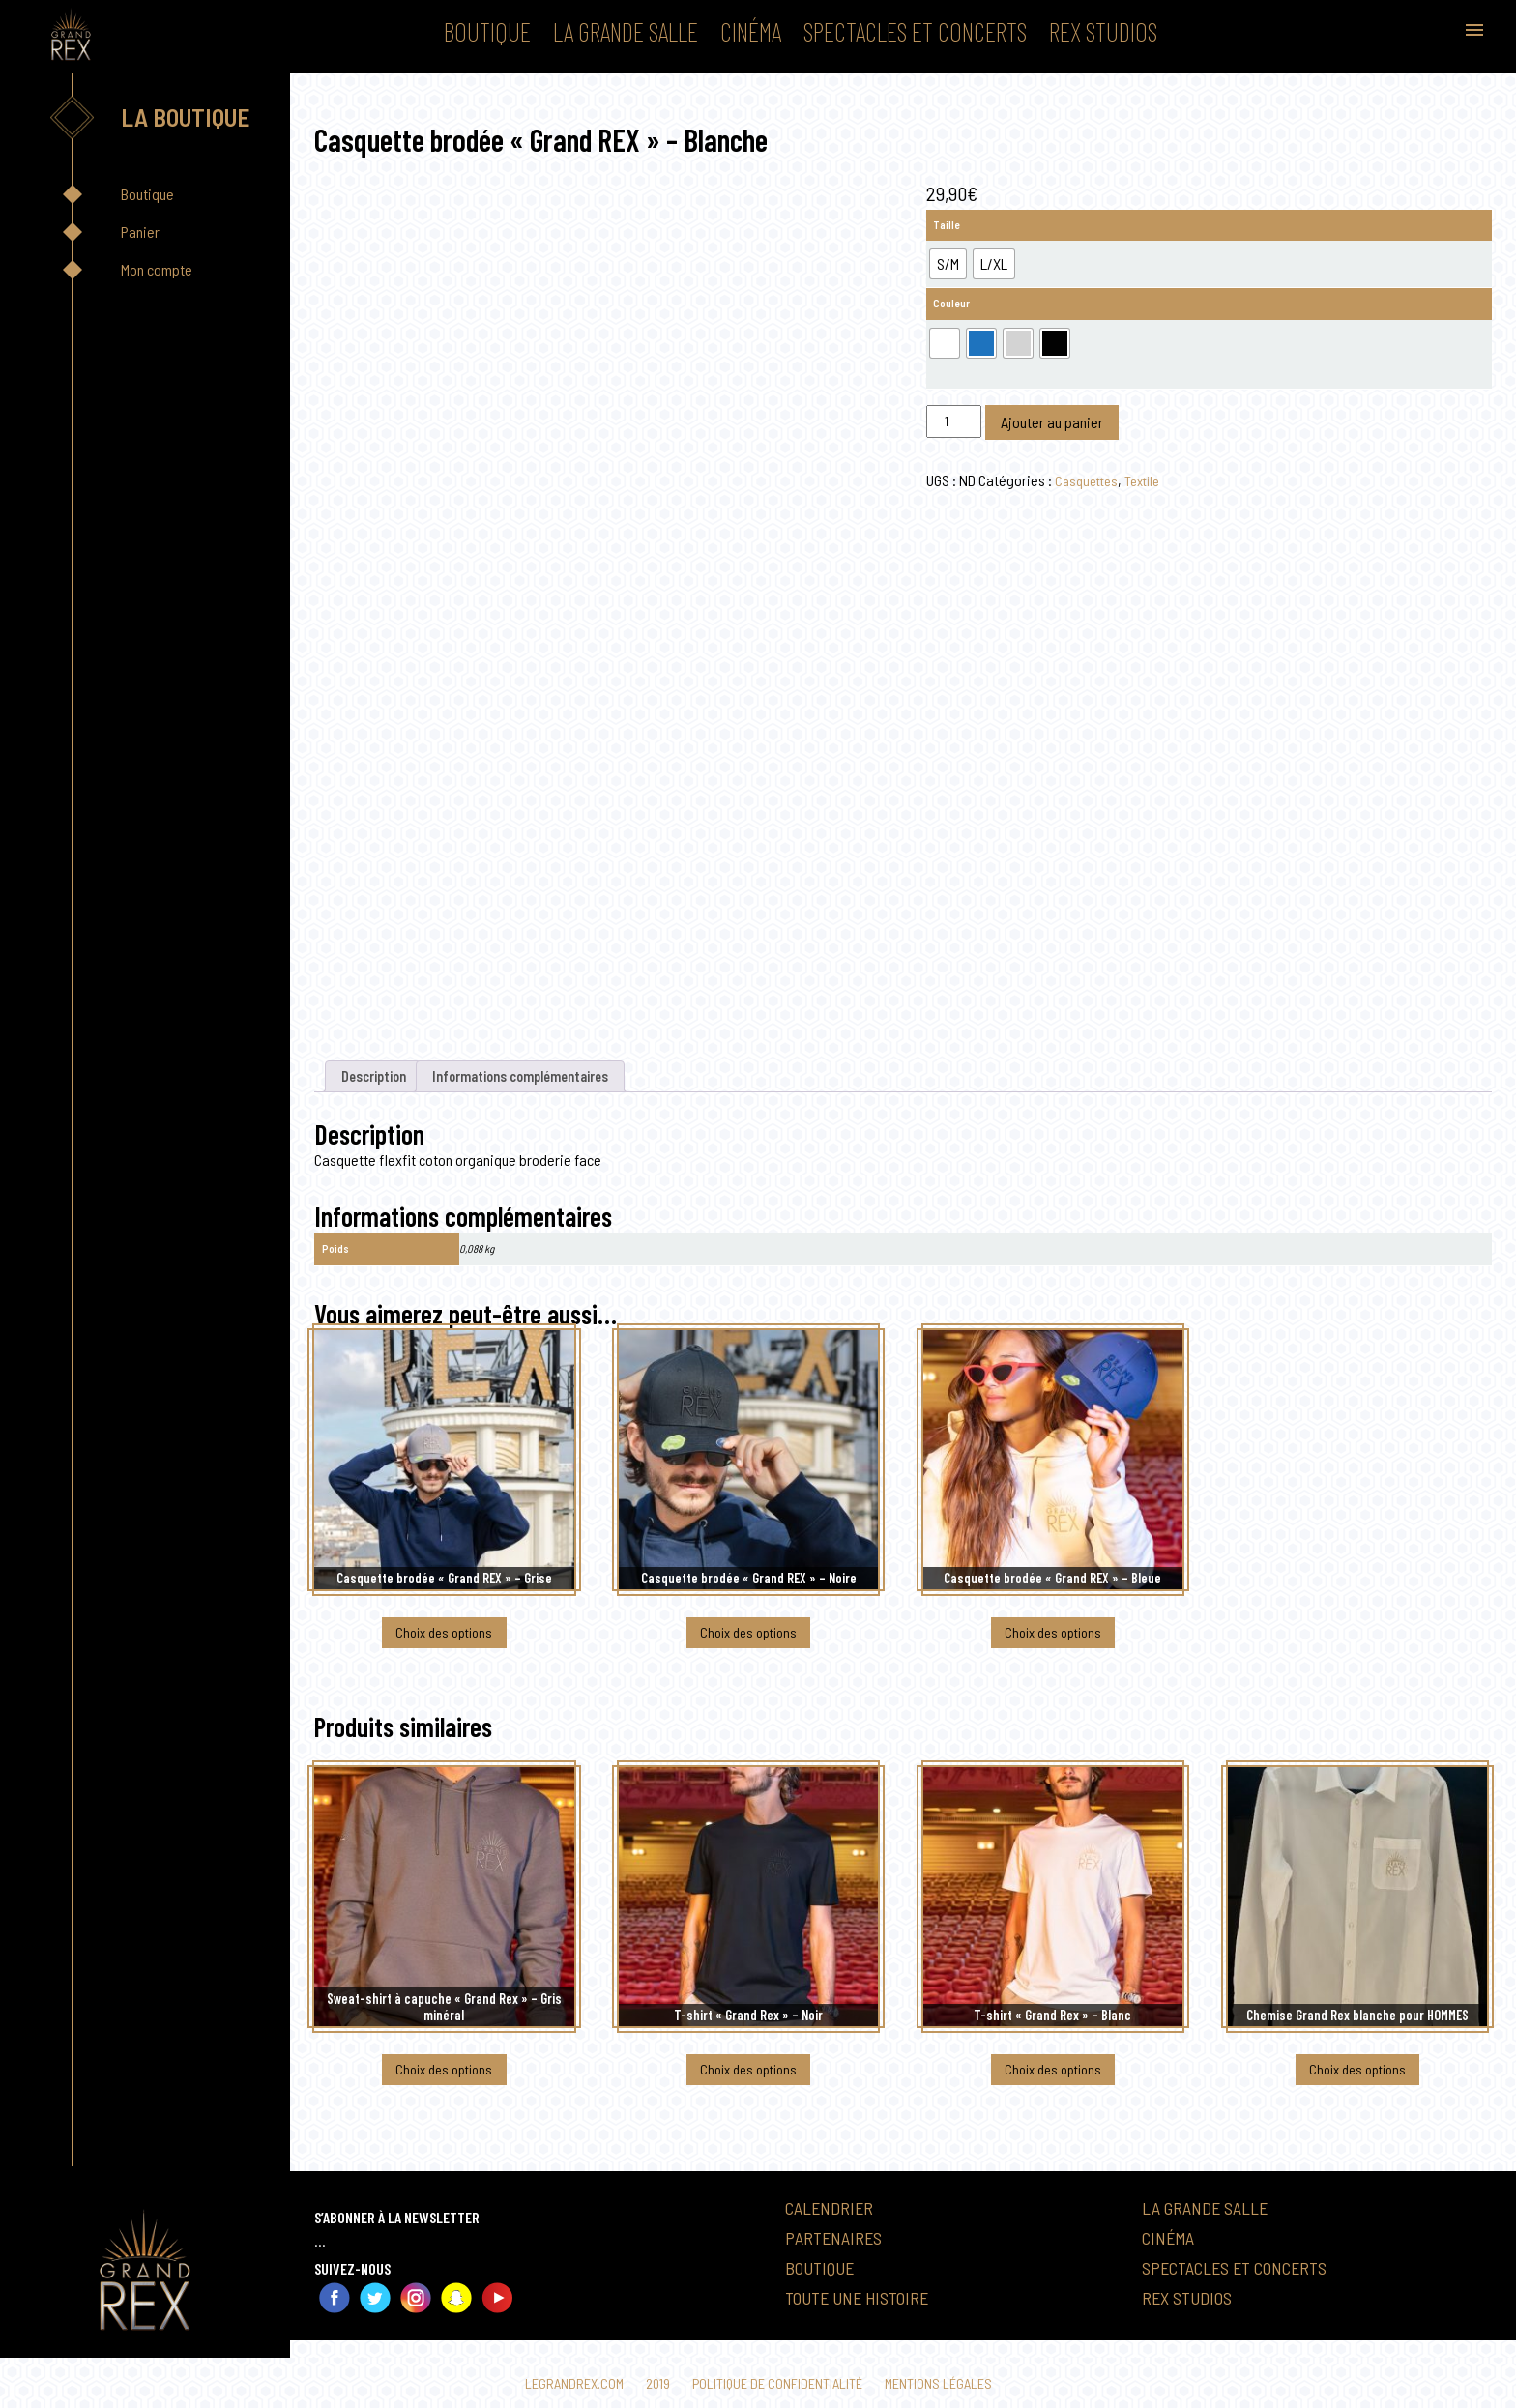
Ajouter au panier (1052, 422)
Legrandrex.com (564, 2383)
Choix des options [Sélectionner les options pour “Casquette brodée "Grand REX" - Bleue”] (1053, 1641)
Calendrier (834, 2224)
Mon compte (156, 269)
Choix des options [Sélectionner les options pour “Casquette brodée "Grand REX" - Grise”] (444, 1641)
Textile (1150, 480)
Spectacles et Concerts (915, 30)
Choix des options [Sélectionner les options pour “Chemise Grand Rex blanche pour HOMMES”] (1357, 2084)
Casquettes (1089, 480)
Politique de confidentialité (778, 2383)
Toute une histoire (866, 2315)
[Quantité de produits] (953, 421)
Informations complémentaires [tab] (543, 1078)
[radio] (948, 263)
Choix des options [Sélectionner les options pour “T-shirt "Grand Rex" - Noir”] (748, 2084)
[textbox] (903, 1163)
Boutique (487, 30)
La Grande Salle (625, 30)
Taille (946, 224)
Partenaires (838, 2254)
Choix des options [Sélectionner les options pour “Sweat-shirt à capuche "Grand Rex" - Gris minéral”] (444, 2084)
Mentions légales (947, 2383)
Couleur (951, 303)
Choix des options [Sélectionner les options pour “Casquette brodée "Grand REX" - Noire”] (748, 1641)
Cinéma (750, 30)
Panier (140, 231)
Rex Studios (1103, 30)
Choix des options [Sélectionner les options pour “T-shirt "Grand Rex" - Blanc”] (1053, 2084)
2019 (652, 2383)
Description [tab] (379, 1078)
